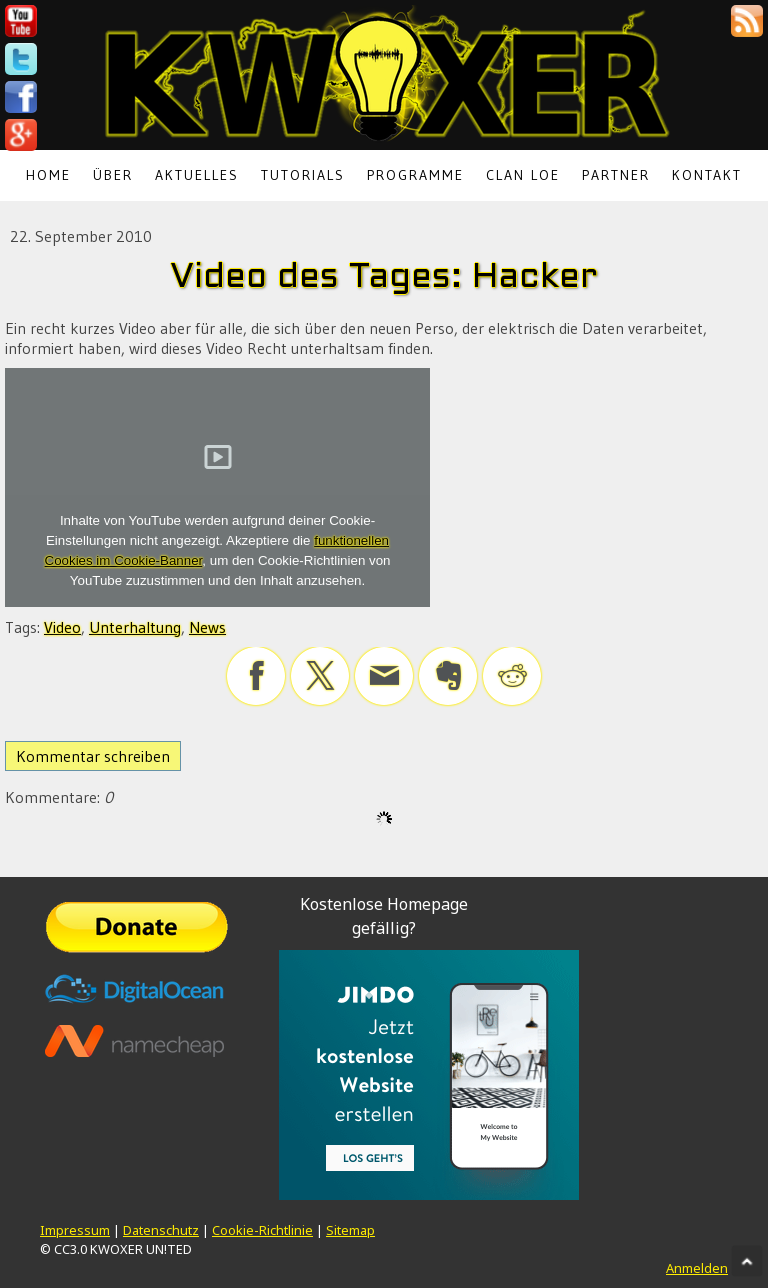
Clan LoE (523, 175)
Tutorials (303, 175)
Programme (415, 175)
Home (48, 175)
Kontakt (707, 175)
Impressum (75, 1230)
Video (62, 627)
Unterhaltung (135, 627)
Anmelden (697, 1268)
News (207, 627)
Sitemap (350, 1230)
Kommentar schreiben (93, 756)
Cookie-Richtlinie (262, 1230)
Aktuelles (197, 175)
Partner (616, 175)
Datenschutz (161, 1230)
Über (113, 175)
